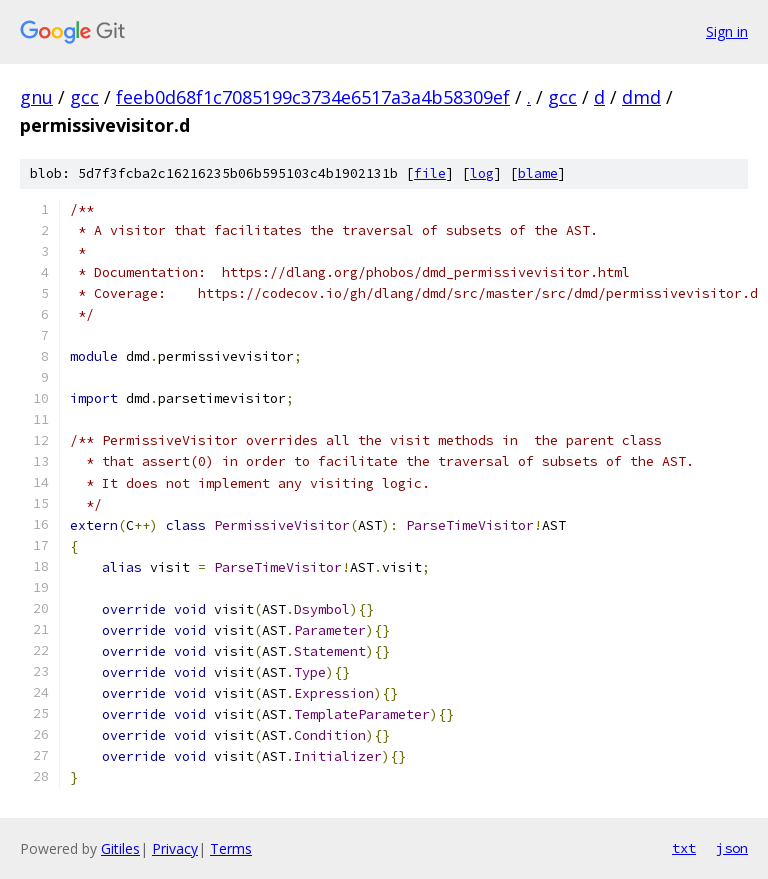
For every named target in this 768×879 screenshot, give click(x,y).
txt (684, 848)
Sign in (727, 31)
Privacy (175, 848)
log (482, 173)
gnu (36, 97)
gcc (84, 97)
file (430, 173)
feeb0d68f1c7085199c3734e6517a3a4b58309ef (313, 97)
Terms (231, 848)
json (732, 848)
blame (538, 173)
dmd (641, 97)
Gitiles (120, 848)
